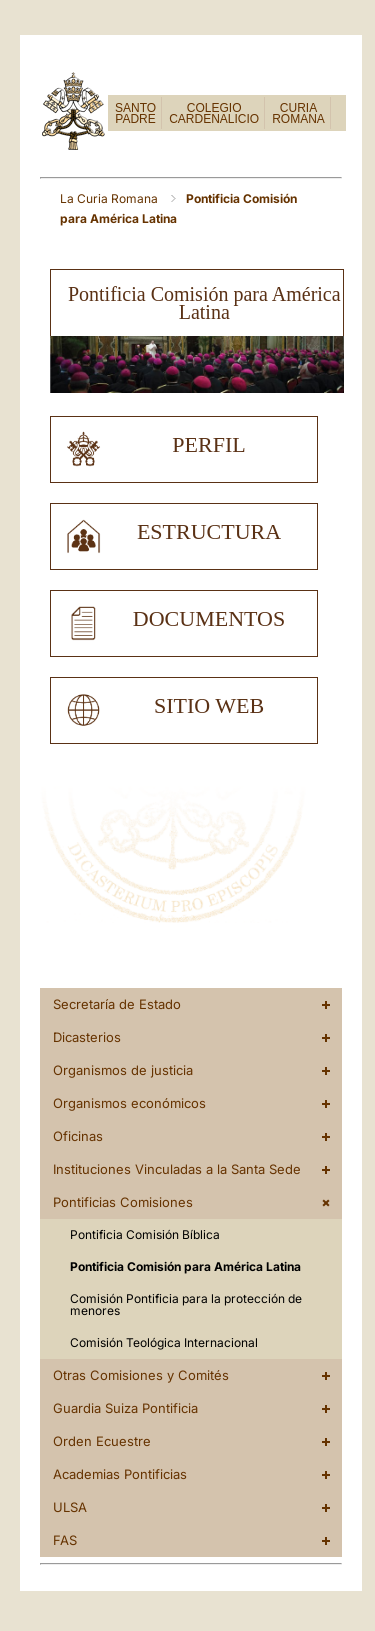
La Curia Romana (110, 198)
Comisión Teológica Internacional (164, 1342)
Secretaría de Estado (117, 1004)
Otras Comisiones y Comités (141, 1375)
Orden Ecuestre (102, 1441)
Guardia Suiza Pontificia (125, 1408)
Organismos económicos (129, 1103)
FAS (65, 1540)
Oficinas (78, 1136)
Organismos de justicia (123, 1070)
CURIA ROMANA (298, 113)
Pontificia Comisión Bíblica (145, 1234)
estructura (209, 532)
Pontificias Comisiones (123, 1202)
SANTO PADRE (135, 113)
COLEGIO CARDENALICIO (214, 113)
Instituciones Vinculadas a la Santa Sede (177, 1169)
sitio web (209, 706)
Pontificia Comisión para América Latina (185, 1266)
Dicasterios (87, 1037)
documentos (209, 619)
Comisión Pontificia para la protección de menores (186, 1304)
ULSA (70, 1507)
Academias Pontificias (120, 1474)
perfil (208, 445)
